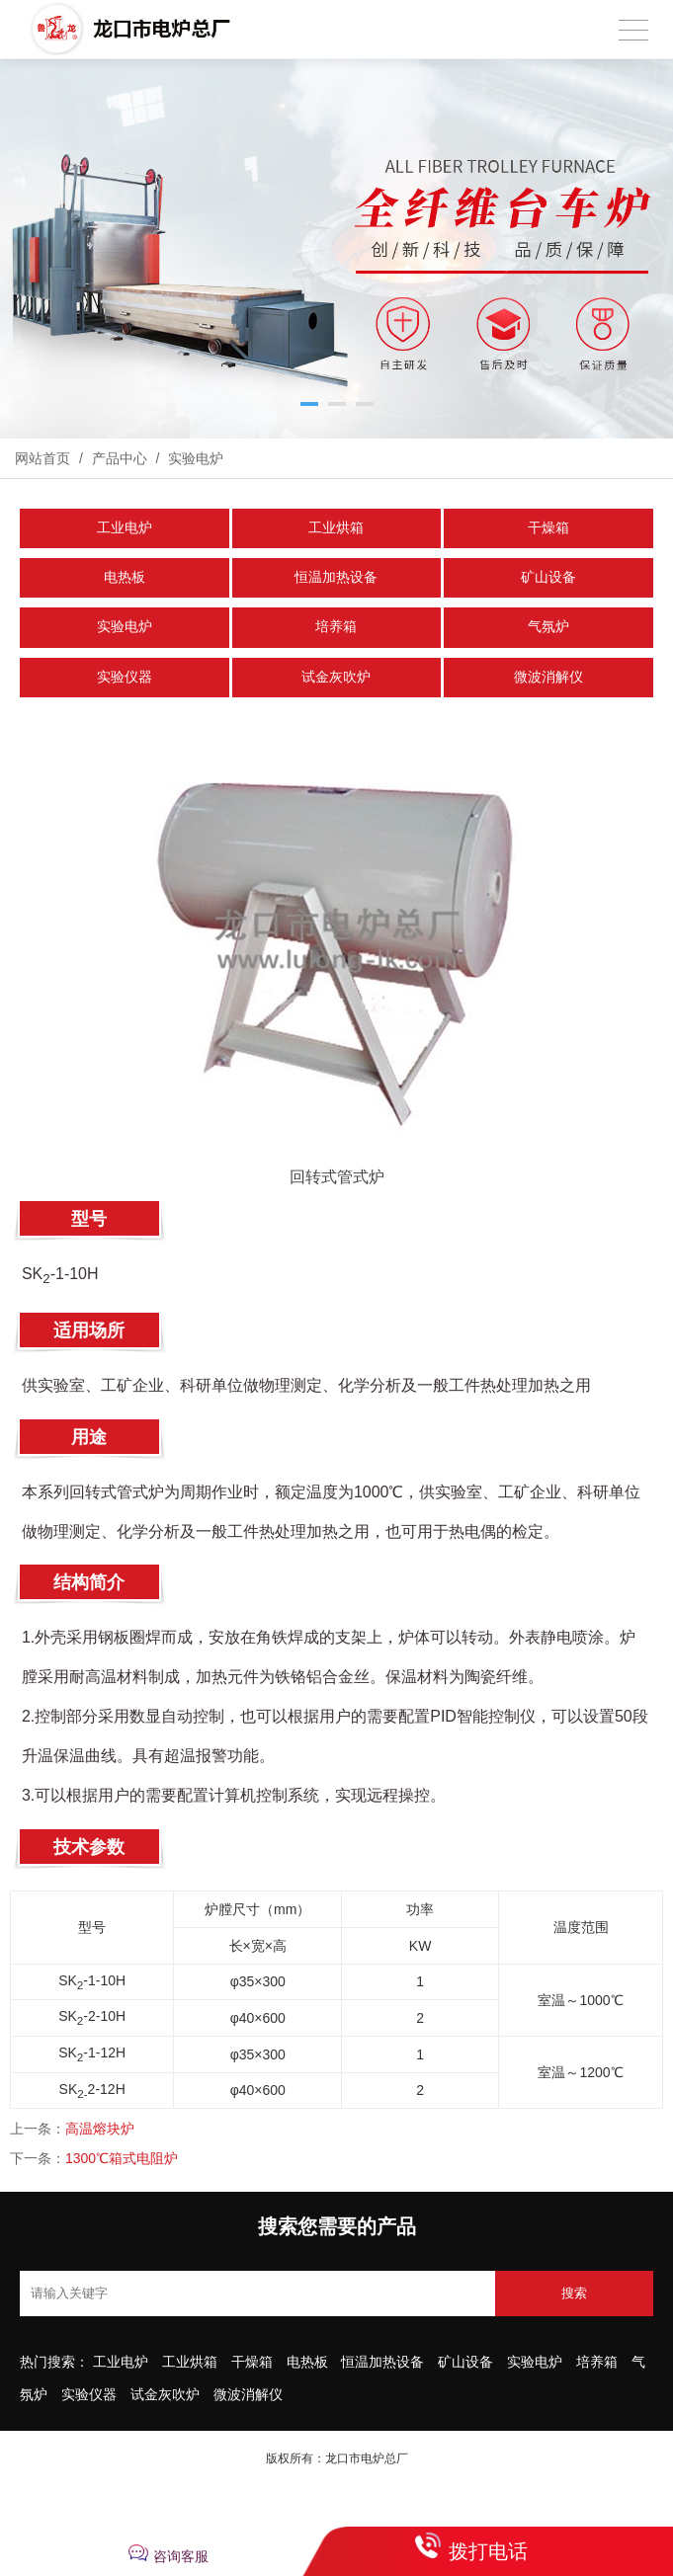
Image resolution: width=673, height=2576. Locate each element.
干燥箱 (548, 528)
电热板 (124, 577)
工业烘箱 (336, 528)
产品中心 (119, 458)
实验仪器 (124, 677)
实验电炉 (193, 458)
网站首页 (42, 458)
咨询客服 (181, 2556)
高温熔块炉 (99, 2128)
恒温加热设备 (336, 577)
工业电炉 (124, 528)
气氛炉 (548, 626)
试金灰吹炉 (336, 677)
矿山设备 (548, 577)
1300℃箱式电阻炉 (121, 2158)
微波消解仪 (548, 677)
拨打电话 (488, 2551)
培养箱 (336, 626)
